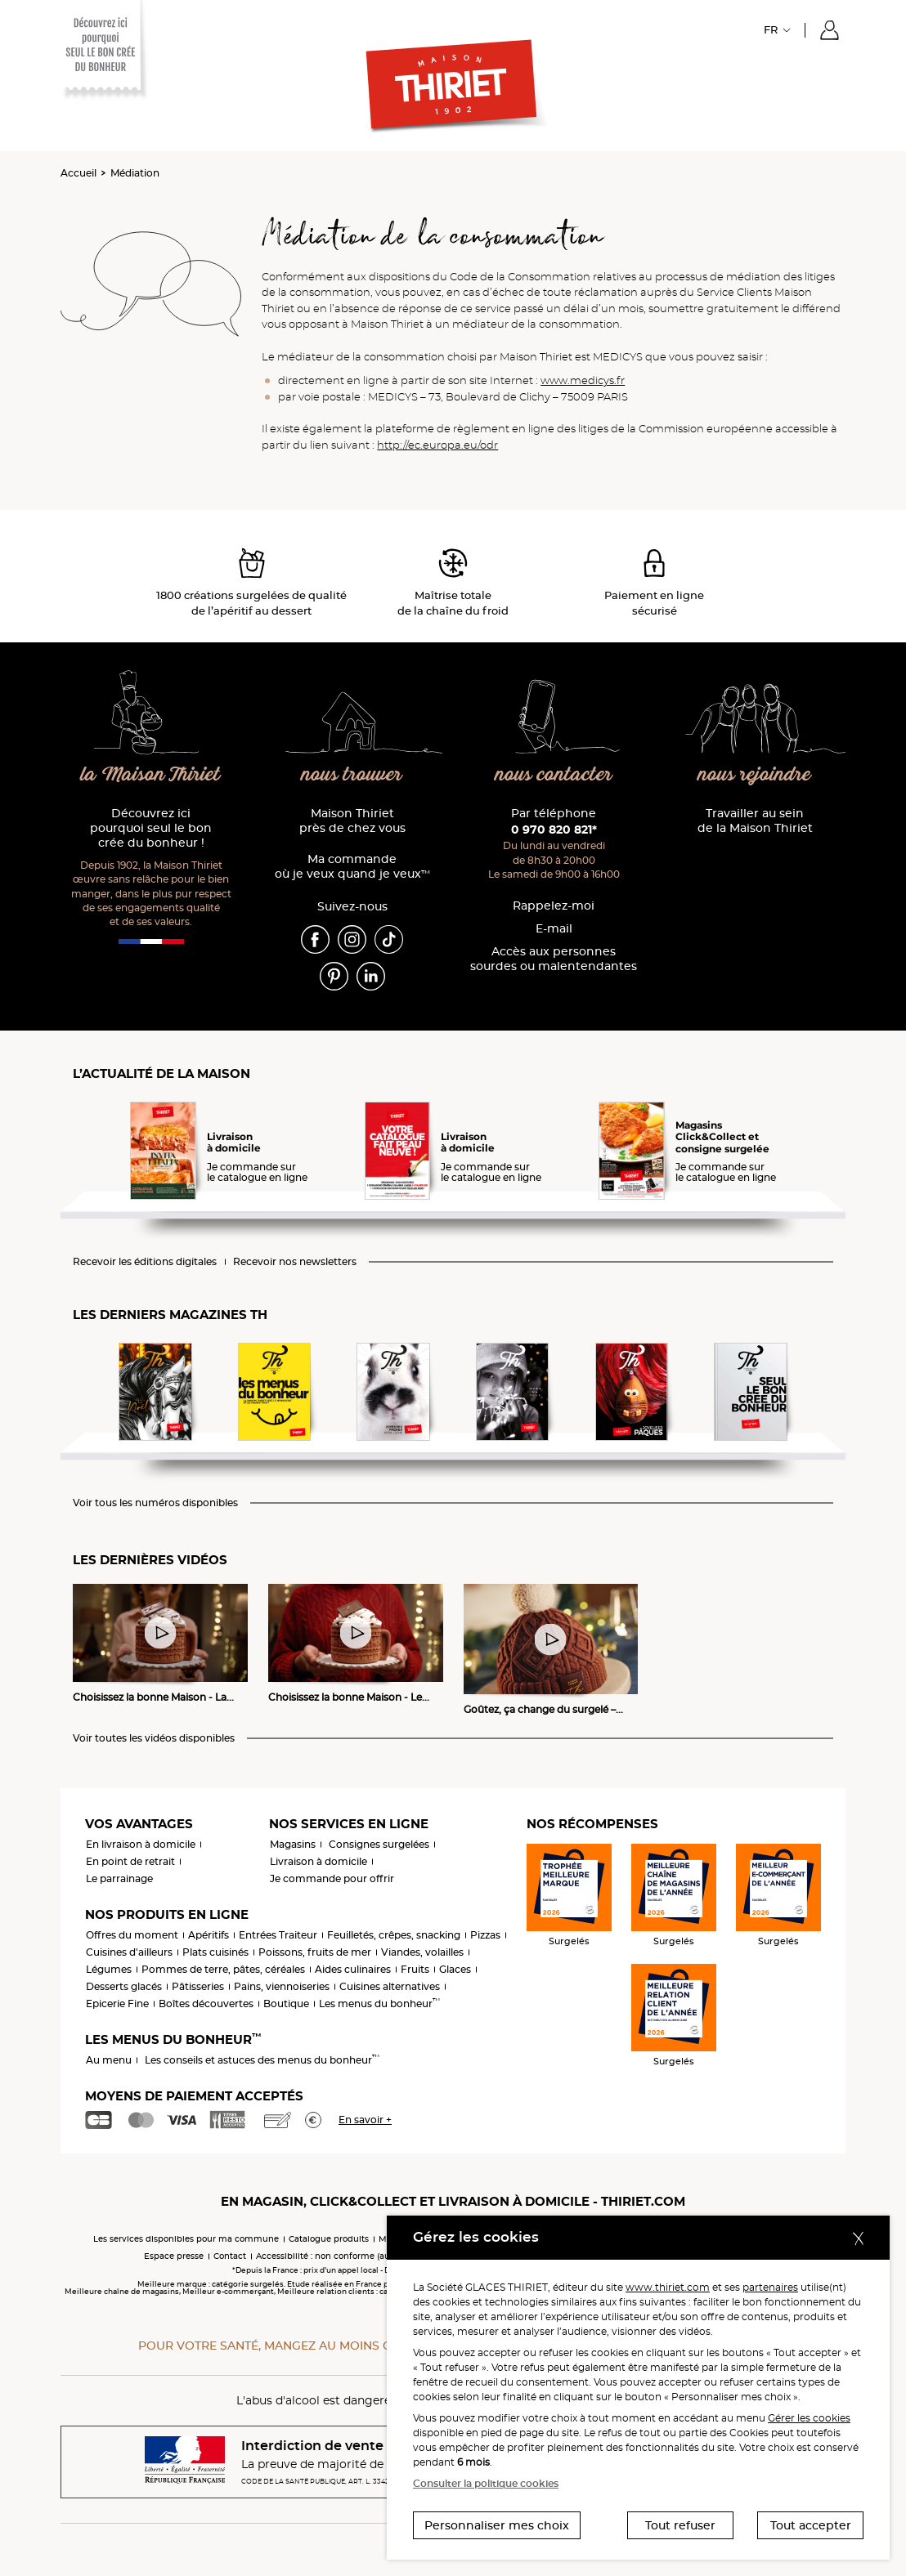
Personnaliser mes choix (496, 2525)
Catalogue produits (329, 2239)
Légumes (109, 1969)
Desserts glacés (124, 1986)
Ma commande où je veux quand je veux (352, 866)
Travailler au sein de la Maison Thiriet (755, 821)
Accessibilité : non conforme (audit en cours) (349, 2256)
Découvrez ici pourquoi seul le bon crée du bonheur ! (151, 828)
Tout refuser (680, 2525)
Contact (229, 2256)
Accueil (78, 173)
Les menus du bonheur (379, 2003)
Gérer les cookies (809, 2418)
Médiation (134, 173)
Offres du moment (132, 1935)
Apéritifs (208, 1935)
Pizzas (485, 1935)
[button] (829, 30)
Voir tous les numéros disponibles (155, 1503)
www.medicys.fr (582, 380)
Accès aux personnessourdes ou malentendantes (553, 959)
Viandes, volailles (422, 1952)
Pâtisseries (198, 1986)
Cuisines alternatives (389, 1986)
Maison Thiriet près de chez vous (352, 821)
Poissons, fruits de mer (314, 1952)
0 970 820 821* (554, 829)
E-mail (554, 929)
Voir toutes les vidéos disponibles (154, 1738)
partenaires (770, 2287)
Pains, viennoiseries (282, 1986)
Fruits (415, 1969)
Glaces (455, 1969)
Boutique (286, 2003)
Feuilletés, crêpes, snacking (393, 1935)
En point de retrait (130, 1861)
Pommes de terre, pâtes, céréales (223, 1969)
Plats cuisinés (215, 1952)
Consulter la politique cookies (485, 2483)
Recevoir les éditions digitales (145, 1262)
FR (771, 29)
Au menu (109, 2060)
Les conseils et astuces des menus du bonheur (262, 2060)
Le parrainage (119, 1878)
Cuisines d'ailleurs (129, 1952)
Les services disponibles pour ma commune (186, 2239)
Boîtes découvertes (206, 2003)
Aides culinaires (353, 1969)
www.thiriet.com (668, 2287)
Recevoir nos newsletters (295, 1262)
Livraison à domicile (318, 1861)
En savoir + (365, 2119)
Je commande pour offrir (332, 1878)
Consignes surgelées (379, 1844)
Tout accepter (810, 2525)
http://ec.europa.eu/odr (437, 444)
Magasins (293, 1844)
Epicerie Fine (117, 2003)
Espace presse (174, 2256)
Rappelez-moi (553, 906)
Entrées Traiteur (278, 1935)
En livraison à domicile (140, 1844)
